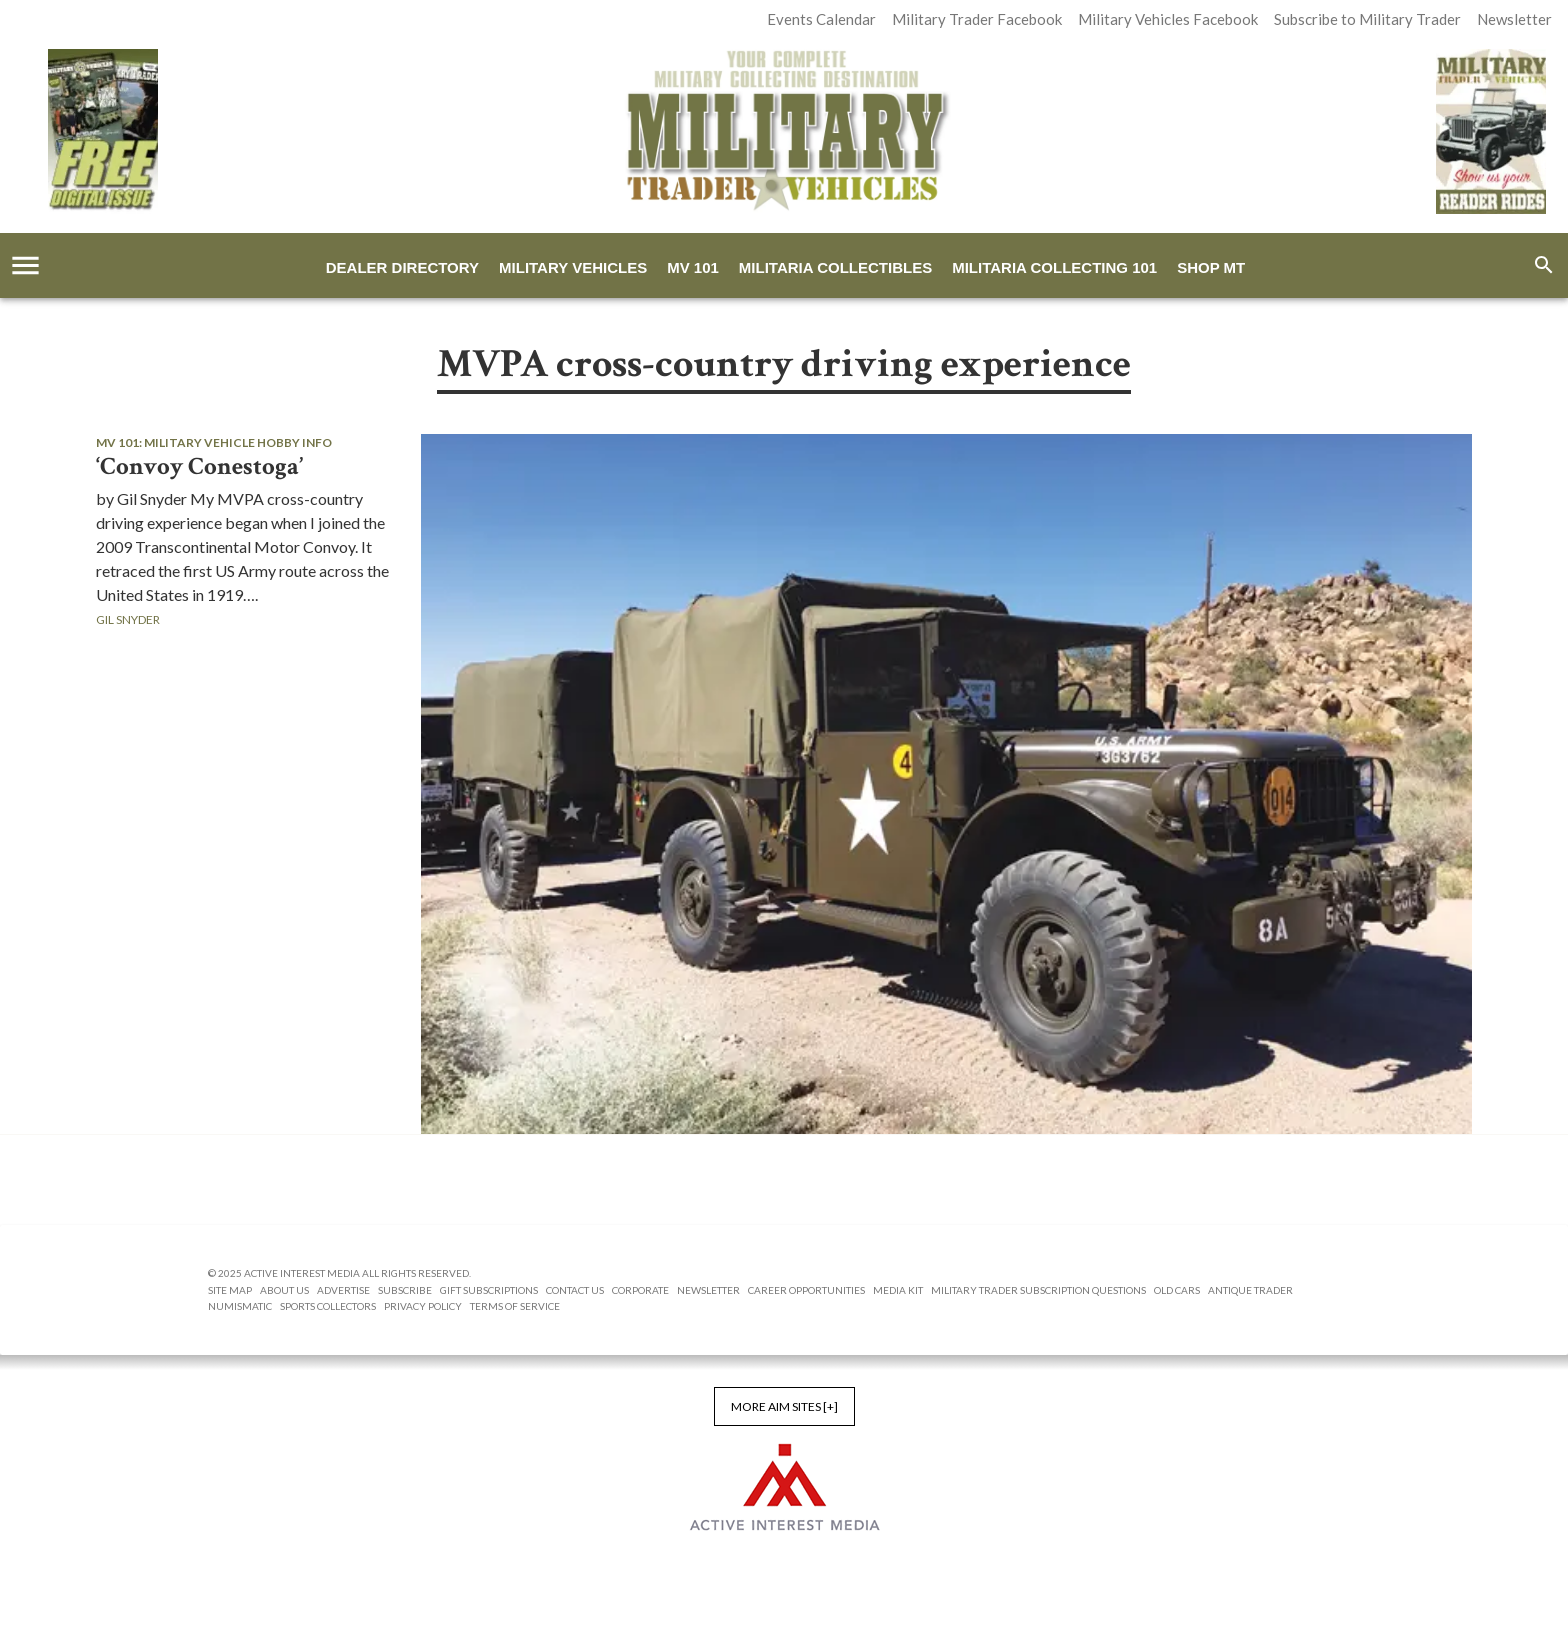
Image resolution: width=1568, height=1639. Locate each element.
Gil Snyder (128, 619)
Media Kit (898, 1290)
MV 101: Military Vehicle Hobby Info (214, 442)
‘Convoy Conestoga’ (199, 467)
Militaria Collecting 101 (1054, 268)
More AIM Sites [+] (784, 1406)
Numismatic (240, 1306)
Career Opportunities (806, 1290)
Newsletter (708, 1290)
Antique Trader (1250, 1290)
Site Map (230, 1290)
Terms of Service (515, 1306)
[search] (1544, 265)
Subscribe (405, 1290)
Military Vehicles (573, 268)
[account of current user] (25, 265)
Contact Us (575, 1290)
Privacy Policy (423, 1306)
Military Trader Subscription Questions (1038, 1290)
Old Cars (1177, 1290)
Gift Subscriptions (489, 1290)
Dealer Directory (402, 268)
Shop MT (1211, 268)
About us (284, 1290)
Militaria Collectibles (835, 268)
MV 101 (693, 268)
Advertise (343, 1290)
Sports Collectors (328, 1306)
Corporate (640, 1290)
